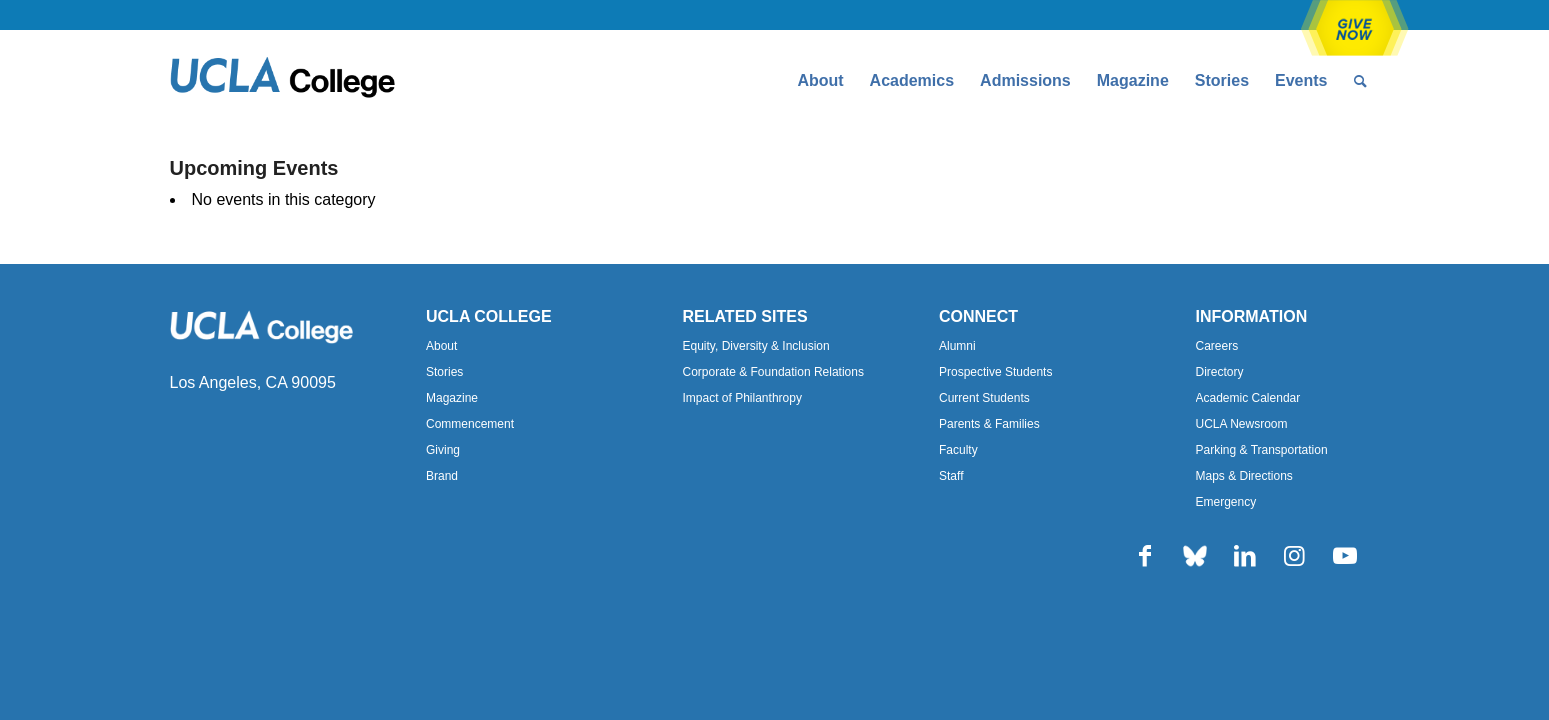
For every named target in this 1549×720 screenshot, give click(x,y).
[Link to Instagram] (1295, 556)
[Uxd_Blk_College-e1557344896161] (282, 81)
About (441, 346)
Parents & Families (989, 424)
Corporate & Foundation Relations (773, 372)
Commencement (470, 424)
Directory (1220, 372)
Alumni (957, 346)
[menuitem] (820, 81)
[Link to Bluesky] (1195, 556)
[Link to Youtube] (1345, 556)
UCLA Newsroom (1242, 424)
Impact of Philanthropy (742, 398)
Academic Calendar (1248, 398)
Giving (443, 450)
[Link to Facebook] (1145, 556)
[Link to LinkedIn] (1245, 556)
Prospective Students (995, 372)
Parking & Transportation (1262, 450)
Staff (951, 476)
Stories (444, 372)
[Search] (1360, 81)
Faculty (958, 450)
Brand (442, 476)
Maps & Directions (1244, 476)
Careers (1217, 346)
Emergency (1226, 502)
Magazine (452, 398)
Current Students (984, 398)
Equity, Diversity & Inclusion (756, 346)
